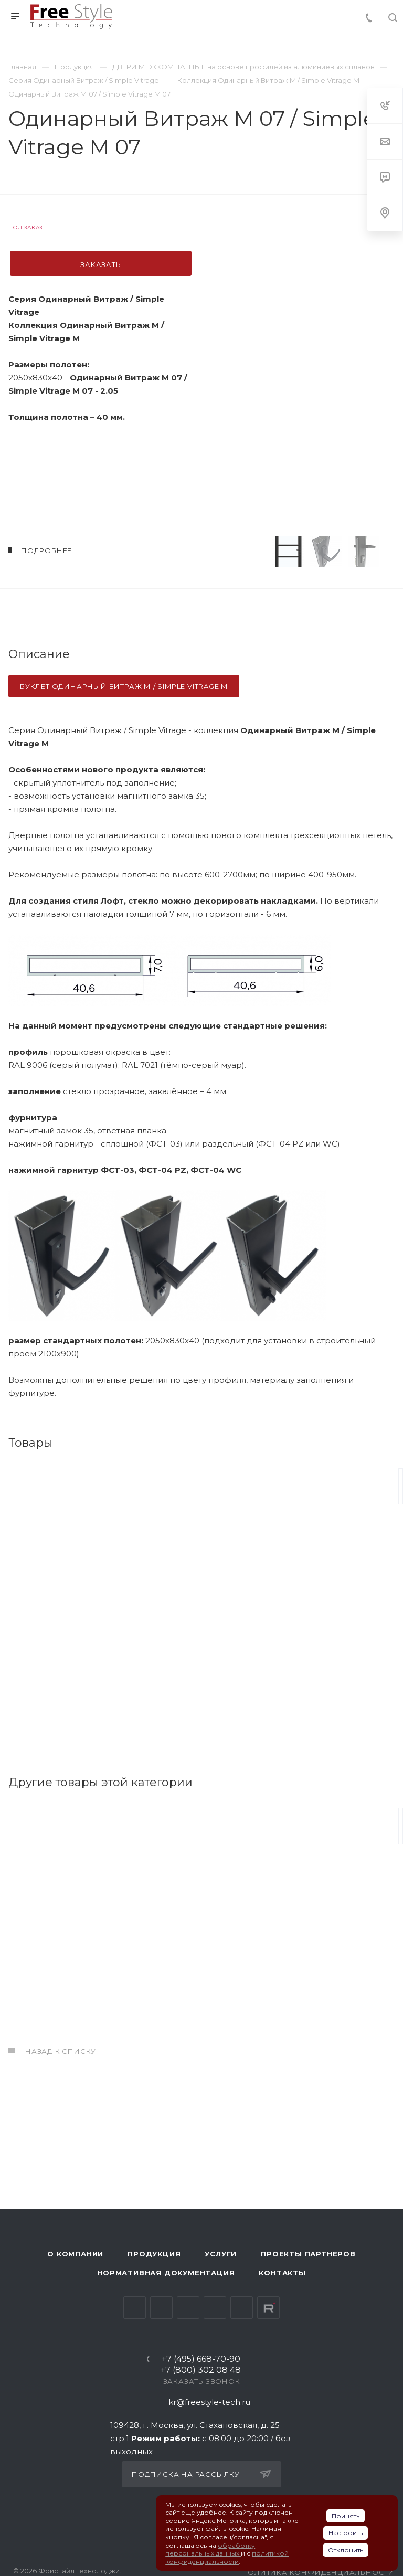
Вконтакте (134, 2307)
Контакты (282, 2272)
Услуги (221, 2254)
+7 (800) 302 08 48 (201, 2370)
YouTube (188, 2307)
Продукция (154, 2254)
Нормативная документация (166, 2272)
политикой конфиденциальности (227, 2557)
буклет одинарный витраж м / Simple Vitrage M (124, 686)
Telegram (161, 2307)
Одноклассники (215, 2307)
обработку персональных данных (210, 2549)
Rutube (268, 2307)
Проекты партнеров (308, 2254)
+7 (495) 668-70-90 (201, 2359)
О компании (75, 2254)
